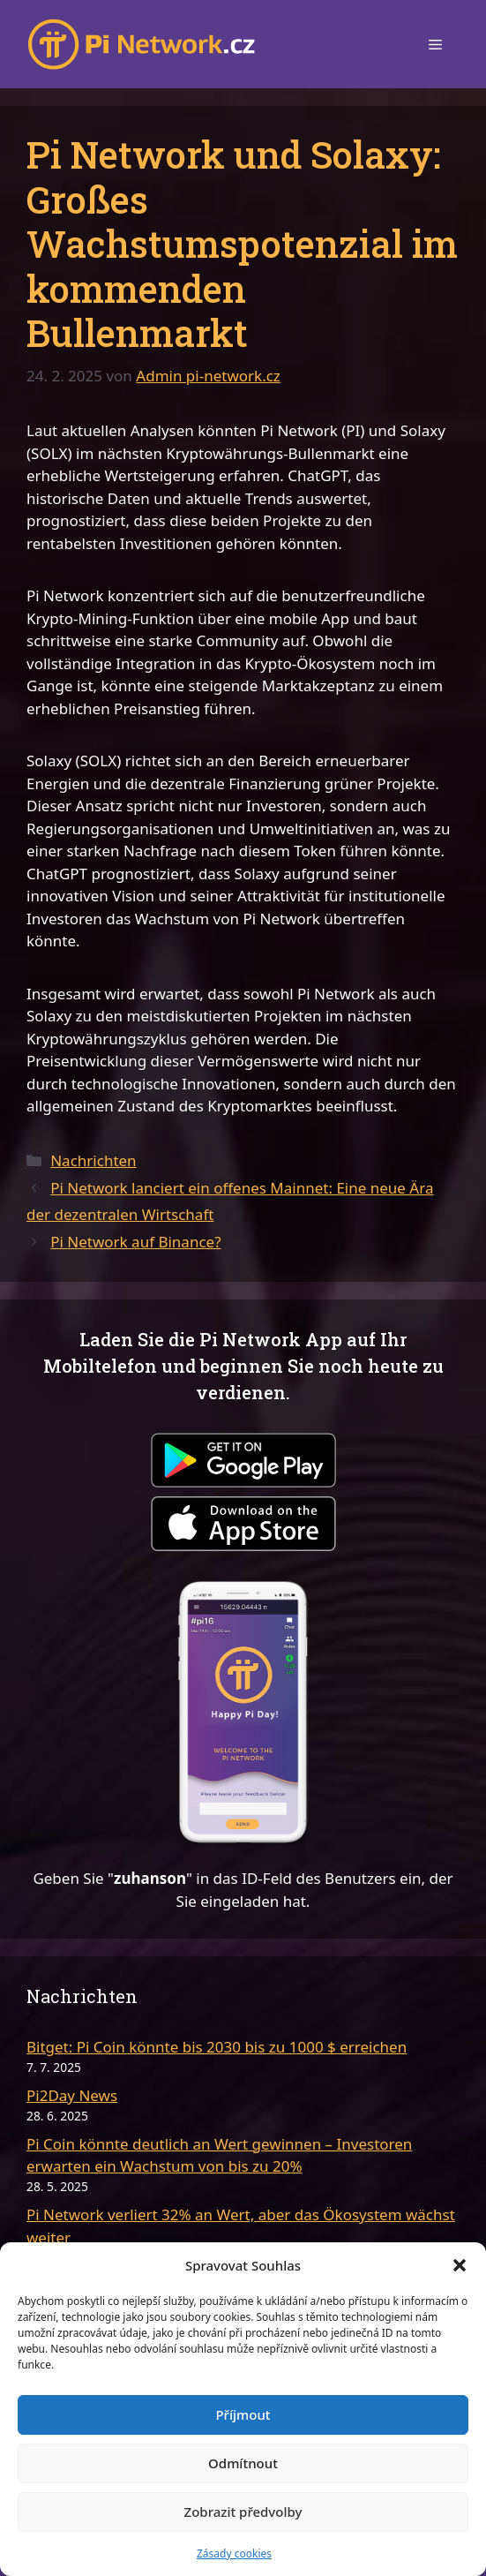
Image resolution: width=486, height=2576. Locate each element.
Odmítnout (243, 2463)
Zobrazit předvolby (243, 2511)
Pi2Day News (71, 2095)
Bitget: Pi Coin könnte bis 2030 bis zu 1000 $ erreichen (216, 2047)
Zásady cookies (234, 2553)
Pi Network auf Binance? (135, 1242)
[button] (459, 2265)
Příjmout (242, 2414)
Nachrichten (93, 1160)
